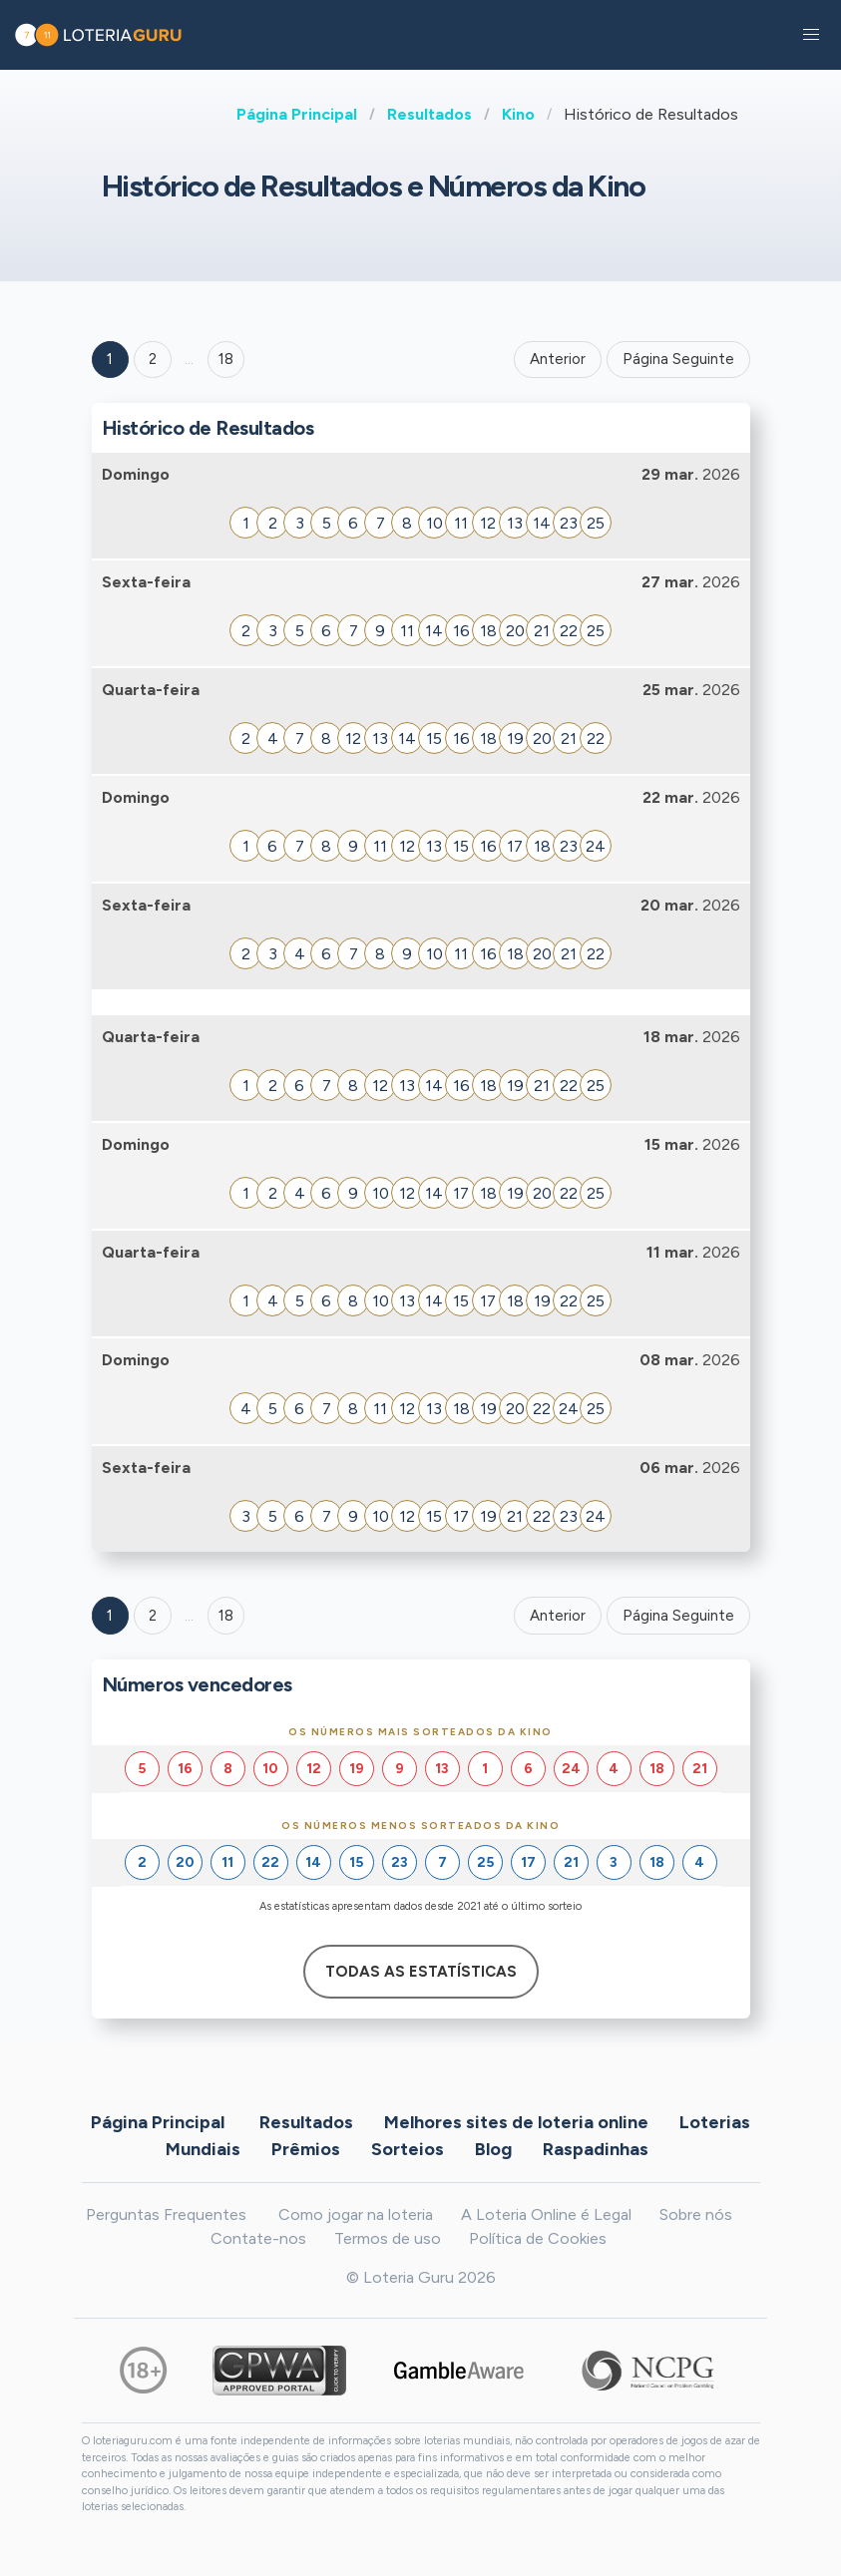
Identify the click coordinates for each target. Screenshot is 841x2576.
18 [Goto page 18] (225, 1616)
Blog (493, 2148)
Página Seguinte (678, 359)
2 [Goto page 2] (153, 359)
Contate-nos (258, 2238)
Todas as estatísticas (421, 1972)
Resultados (429, 114)
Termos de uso (387, 2238)
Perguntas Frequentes (166, 2214)
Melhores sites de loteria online (516, 2121)
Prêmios (305, 2148)
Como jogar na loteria (355, 2214)
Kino (518, 114)
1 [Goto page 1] (110, 359)
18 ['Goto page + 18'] (225, 359)
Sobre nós (695, 2214)
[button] (811, 35)
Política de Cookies (538, 2238)
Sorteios (407, 2148)
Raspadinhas (595, 2148)
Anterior (558, 359)
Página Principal (296, 114)
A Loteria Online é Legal (546, 2214)
